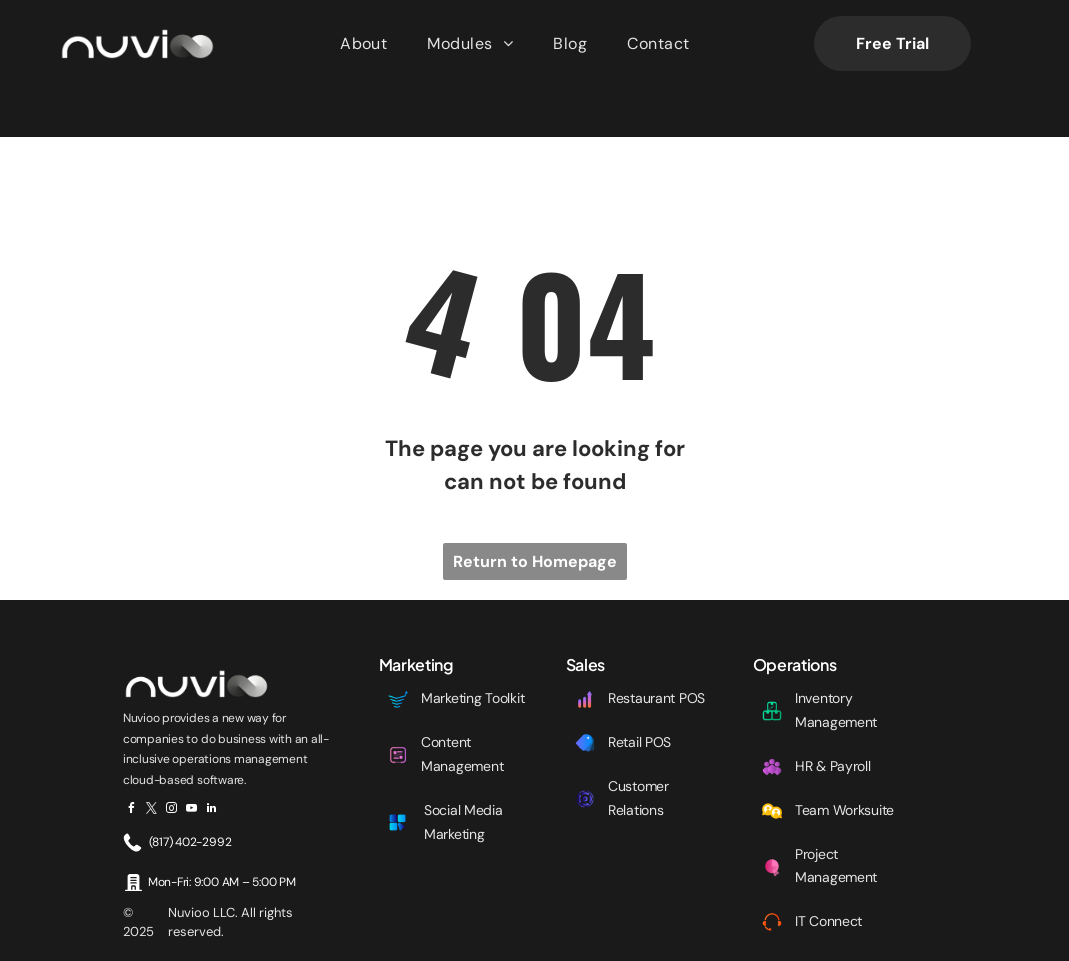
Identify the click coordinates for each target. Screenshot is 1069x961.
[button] (470, 44)
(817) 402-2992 (190, 792)
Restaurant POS (656, 648)
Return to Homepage (535, 511)
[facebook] (131, 761)
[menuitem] (363, 44)
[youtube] (191, 761)
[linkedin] (211, 761)
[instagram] (171, 761)
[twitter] (151, 761)
